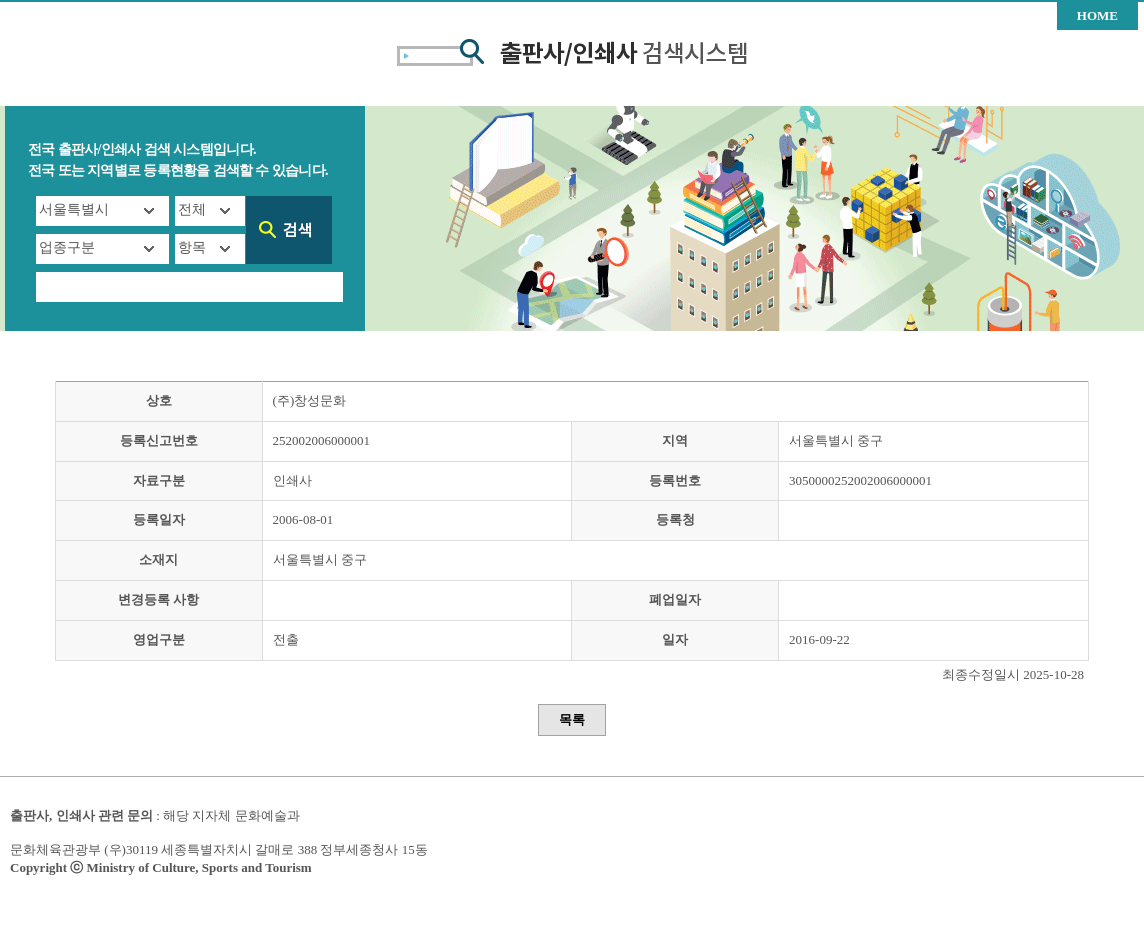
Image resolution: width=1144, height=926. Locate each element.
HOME (1097, 15)
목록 (572, 719)
